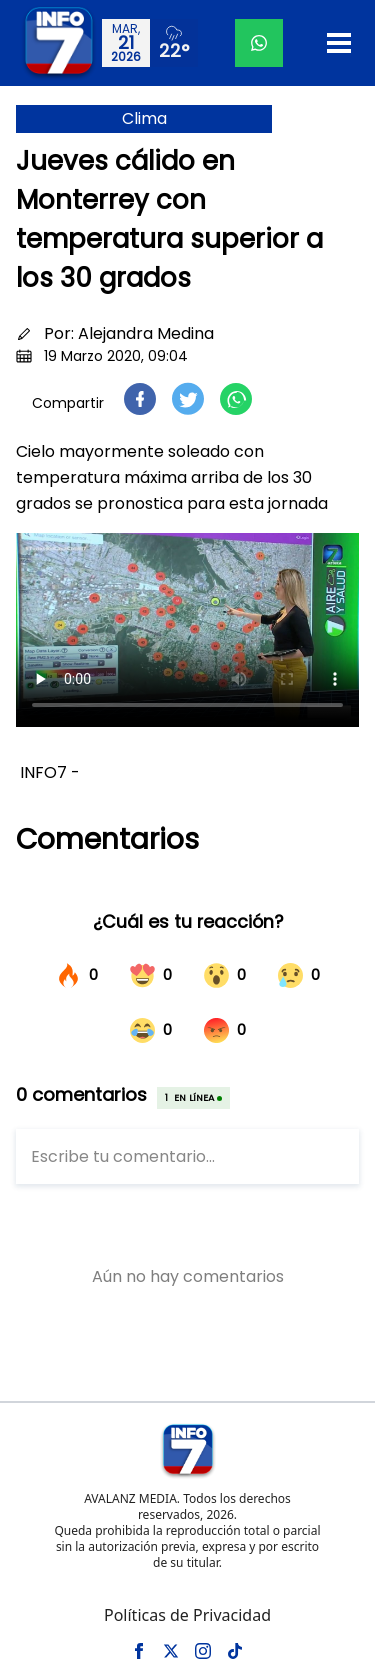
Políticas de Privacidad (187, 1615)
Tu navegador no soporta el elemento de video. (187, 630)
